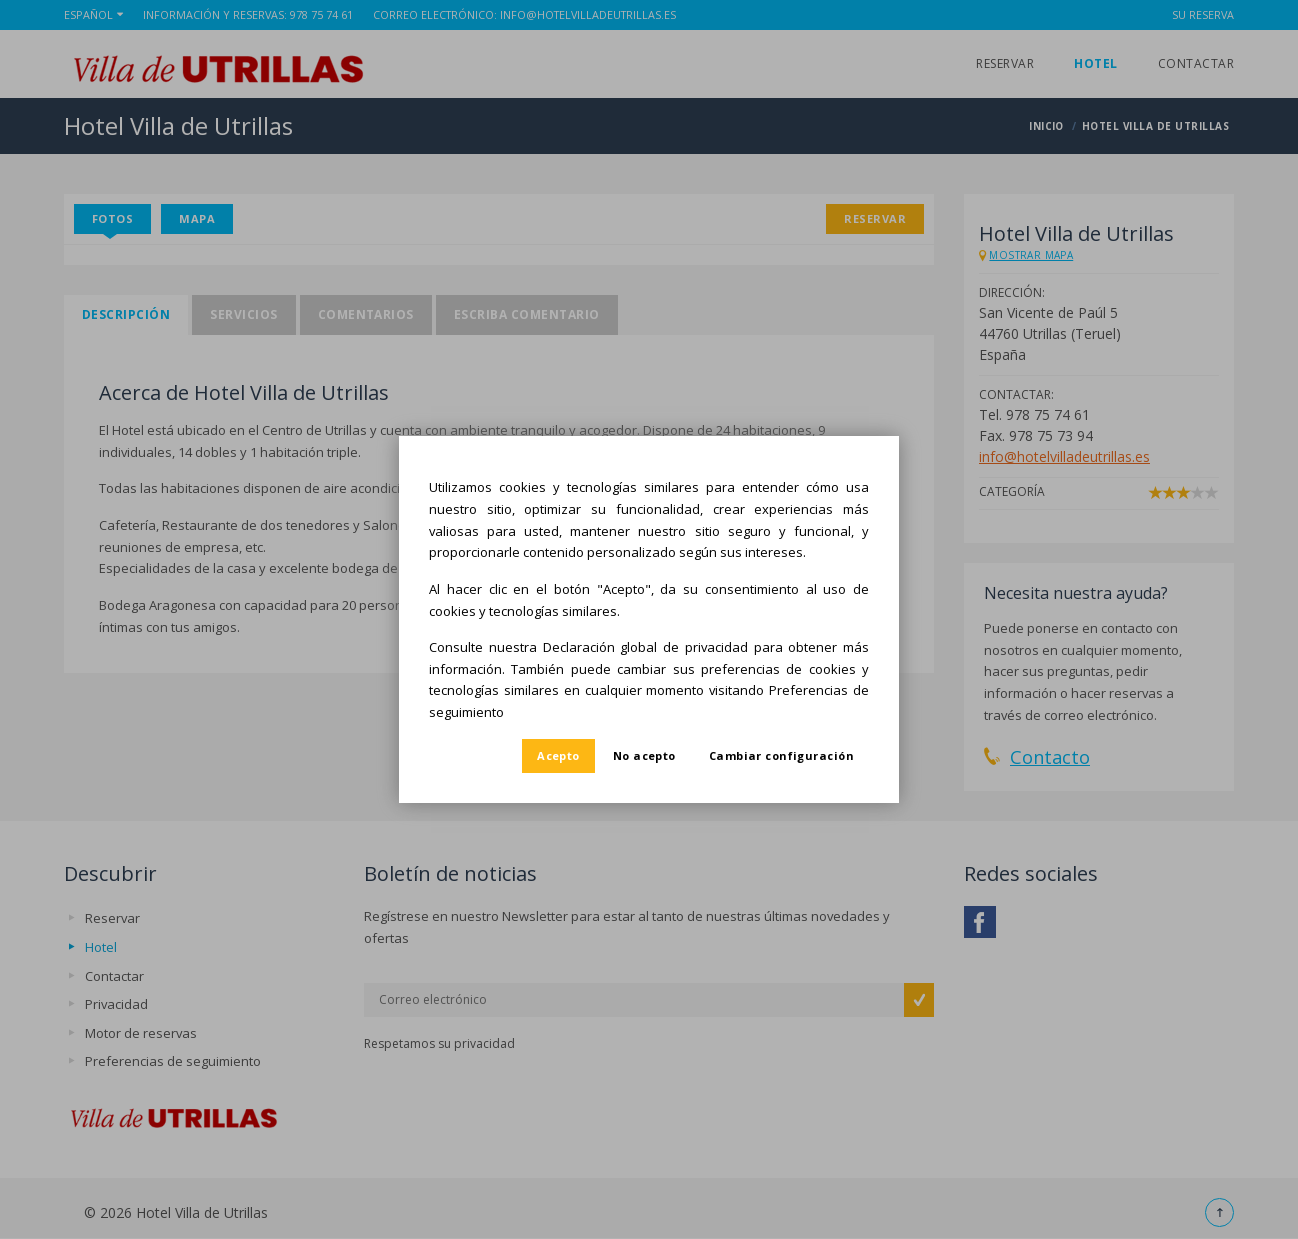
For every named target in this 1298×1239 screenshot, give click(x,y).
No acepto (644, 755)
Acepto (558, 755)
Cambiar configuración (781, 755)
